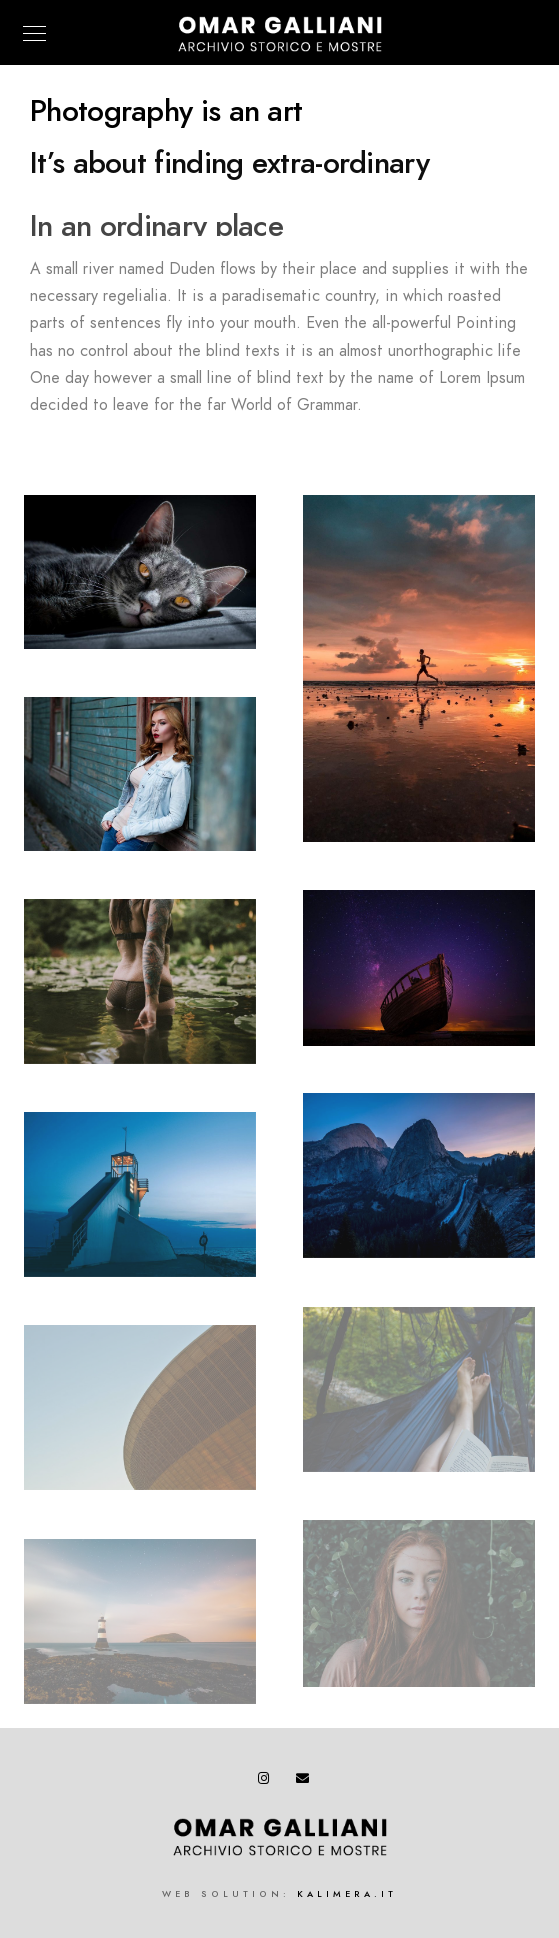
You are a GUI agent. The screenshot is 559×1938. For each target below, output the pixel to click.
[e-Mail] (306, 1782)
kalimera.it (347, 1894)
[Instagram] (268, 1782)
